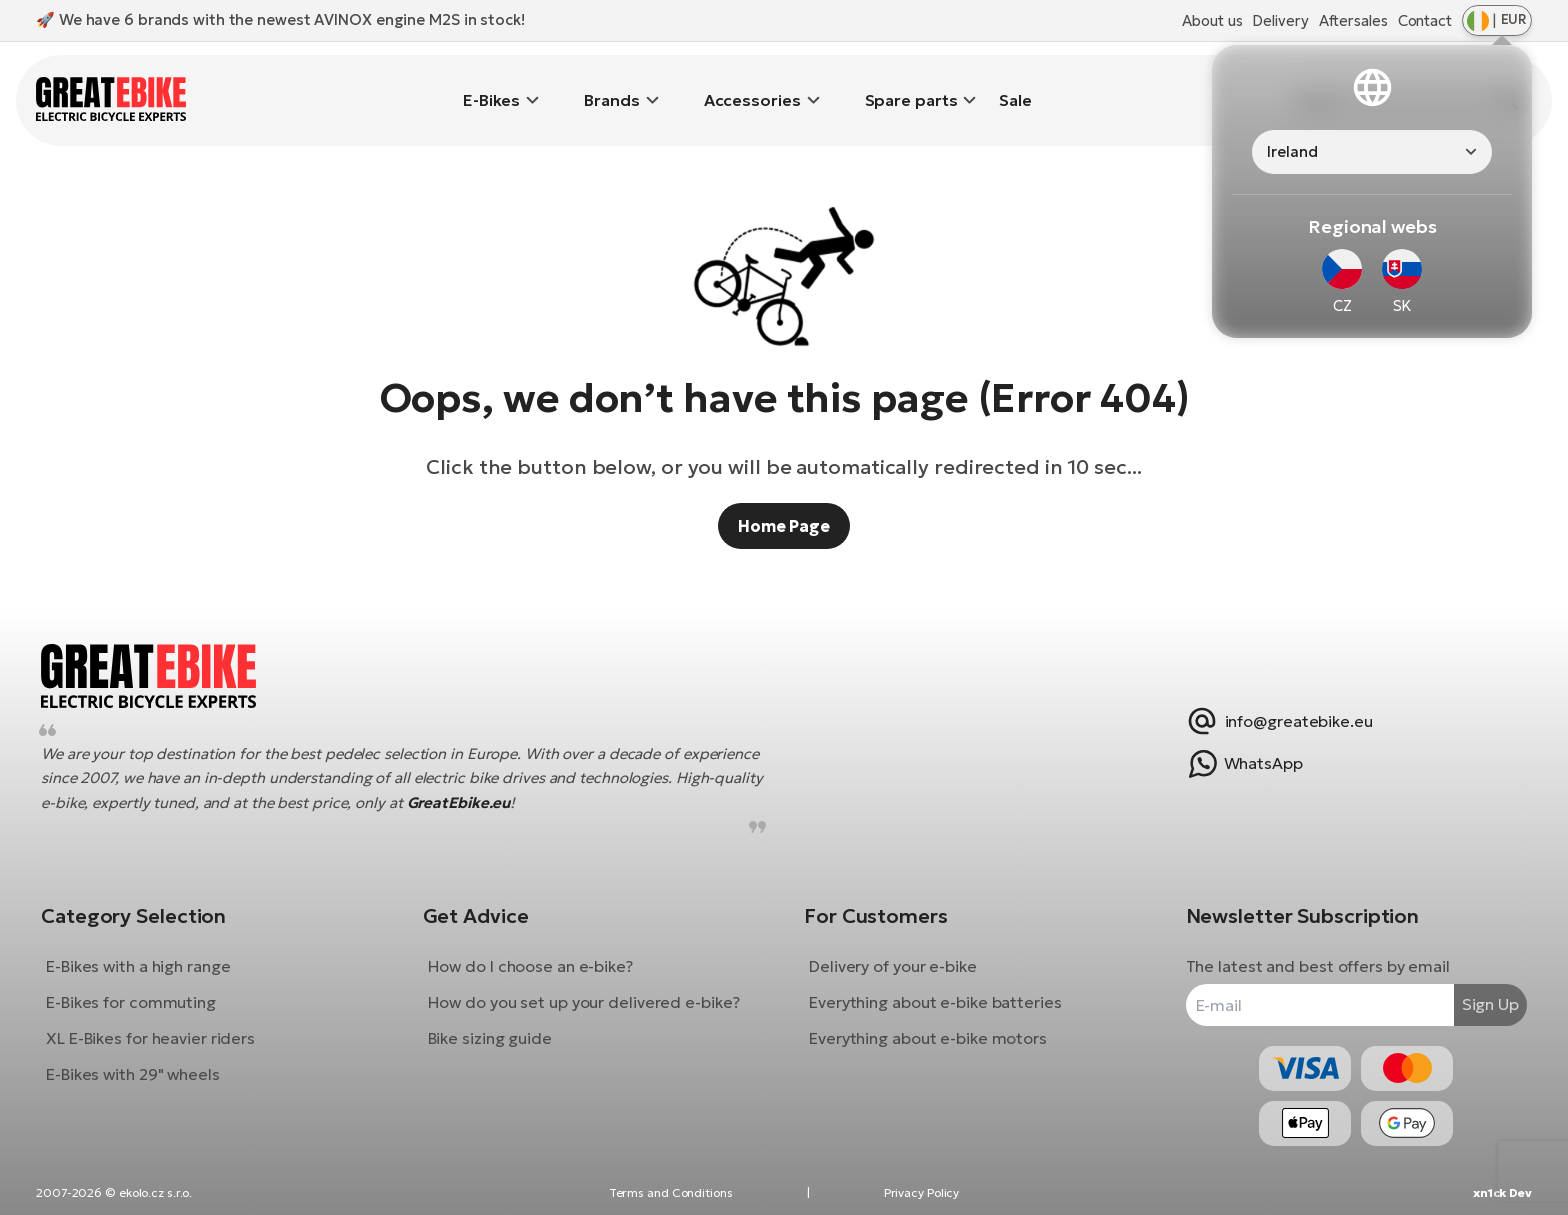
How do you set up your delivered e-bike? (591, 987)
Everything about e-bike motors (928, 1023)
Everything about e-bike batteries (935, 987)
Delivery (1280, 20)
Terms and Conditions (671, 1192)
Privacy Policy (922, 1192)
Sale (1015, 85)
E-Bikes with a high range (153, 951)
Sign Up (1475, 989)
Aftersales (1353, 20)
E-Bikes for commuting (146, 987)
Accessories (752, 85)
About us (1212, 20)
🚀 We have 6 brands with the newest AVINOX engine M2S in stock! (280, 19)
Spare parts (911, 85)
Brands (611, 85)
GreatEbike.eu (661, 787)
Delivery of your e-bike (893, 951)
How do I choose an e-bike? (537, 951)
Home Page (784, 496)
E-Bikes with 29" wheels (148, 1059)
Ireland (1292, 151)
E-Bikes (491, 85)
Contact (1425, 20)
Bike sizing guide (497, 1023)
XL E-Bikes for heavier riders (165, 1023)
